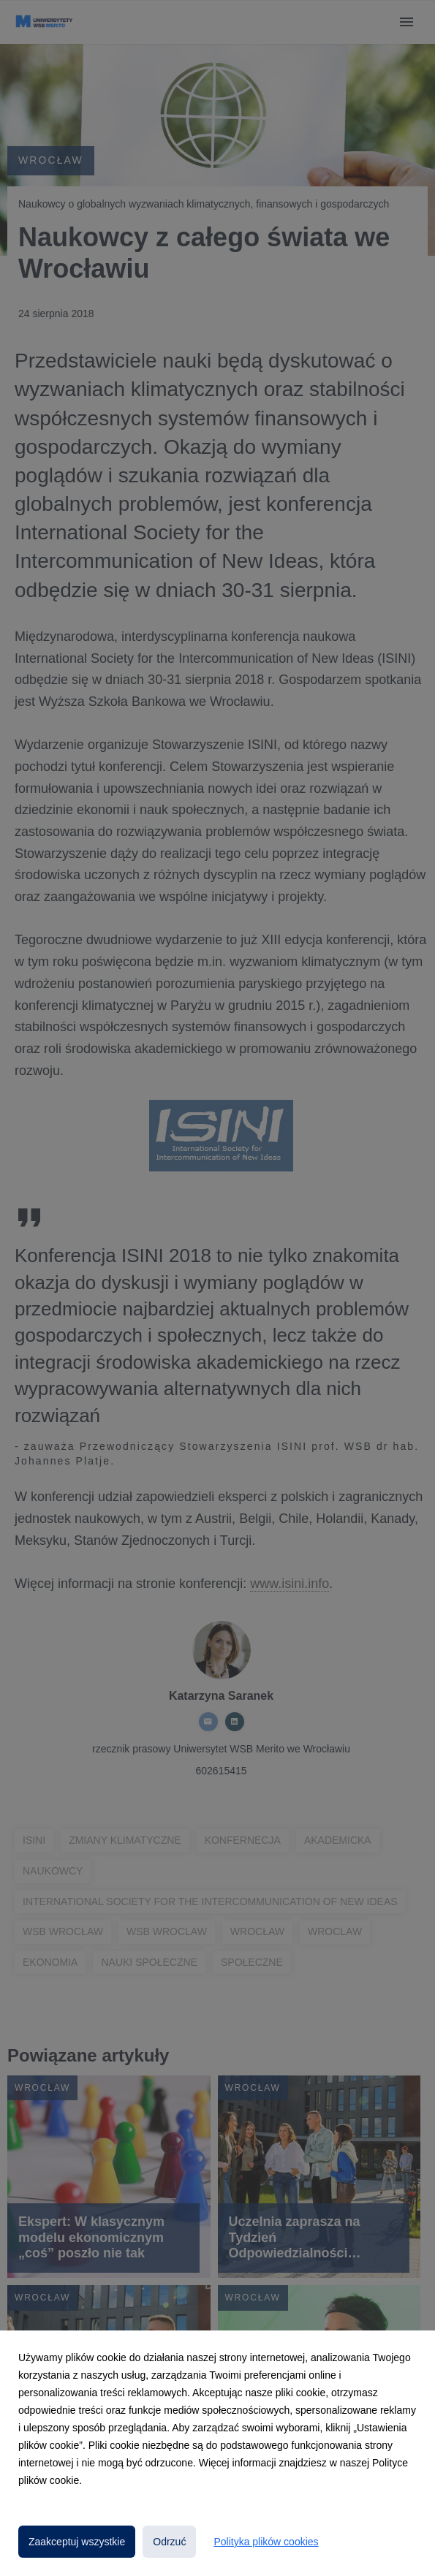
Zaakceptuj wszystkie (77, 2541)
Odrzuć (169, 2541)
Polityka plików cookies (265, 2541)
